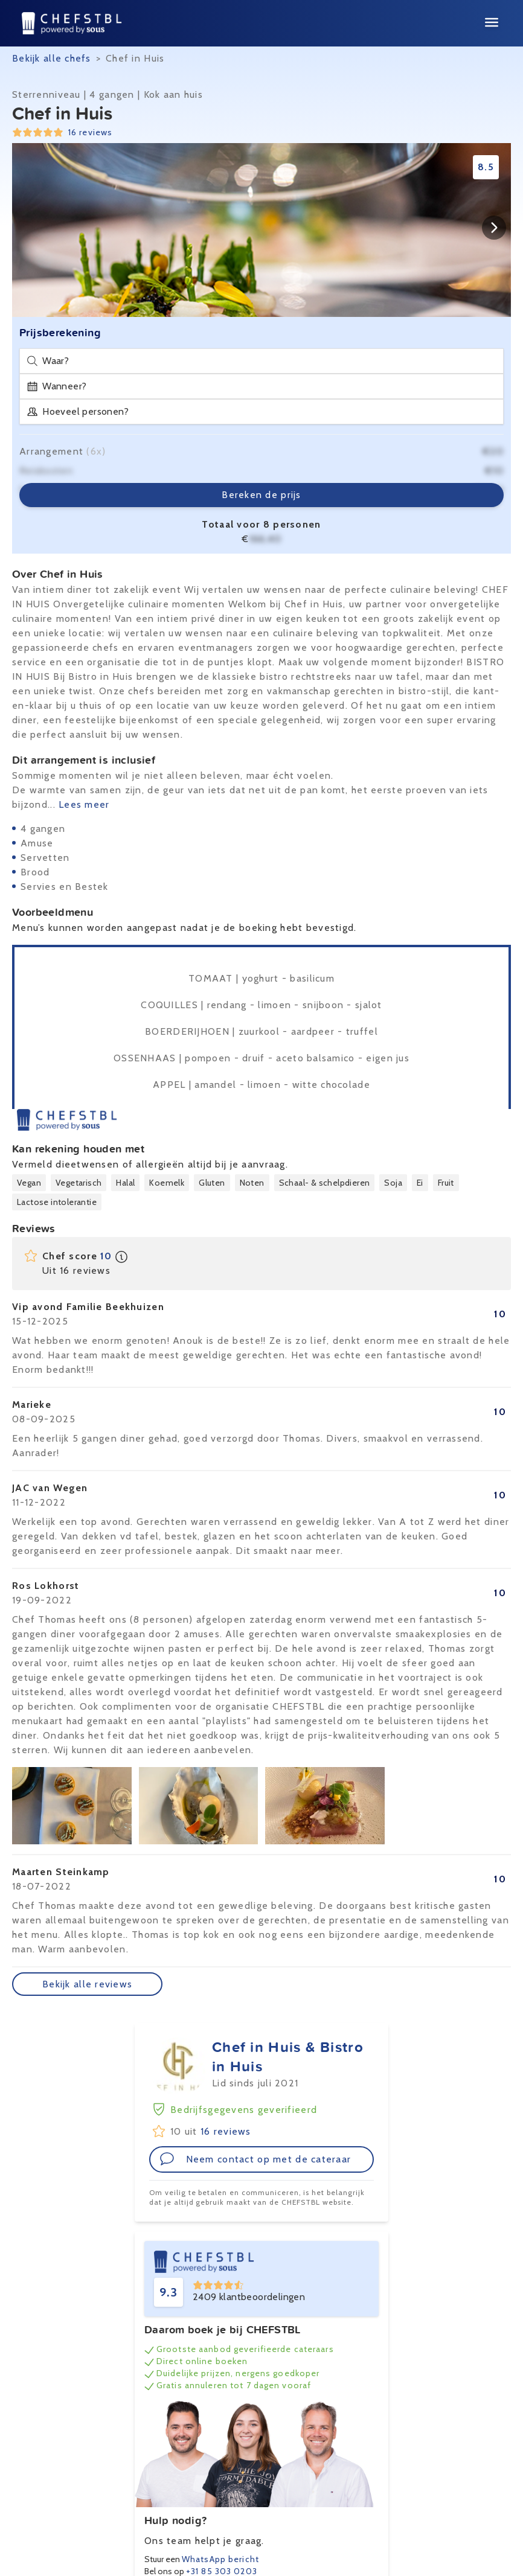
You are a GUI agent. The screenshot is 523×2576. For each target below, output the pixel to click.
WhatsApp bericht (220, 2559)
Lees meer (84, 804)
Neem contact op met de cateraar (255, 2158)
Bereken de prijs (261, 494)
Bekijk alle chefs (51, 58)
